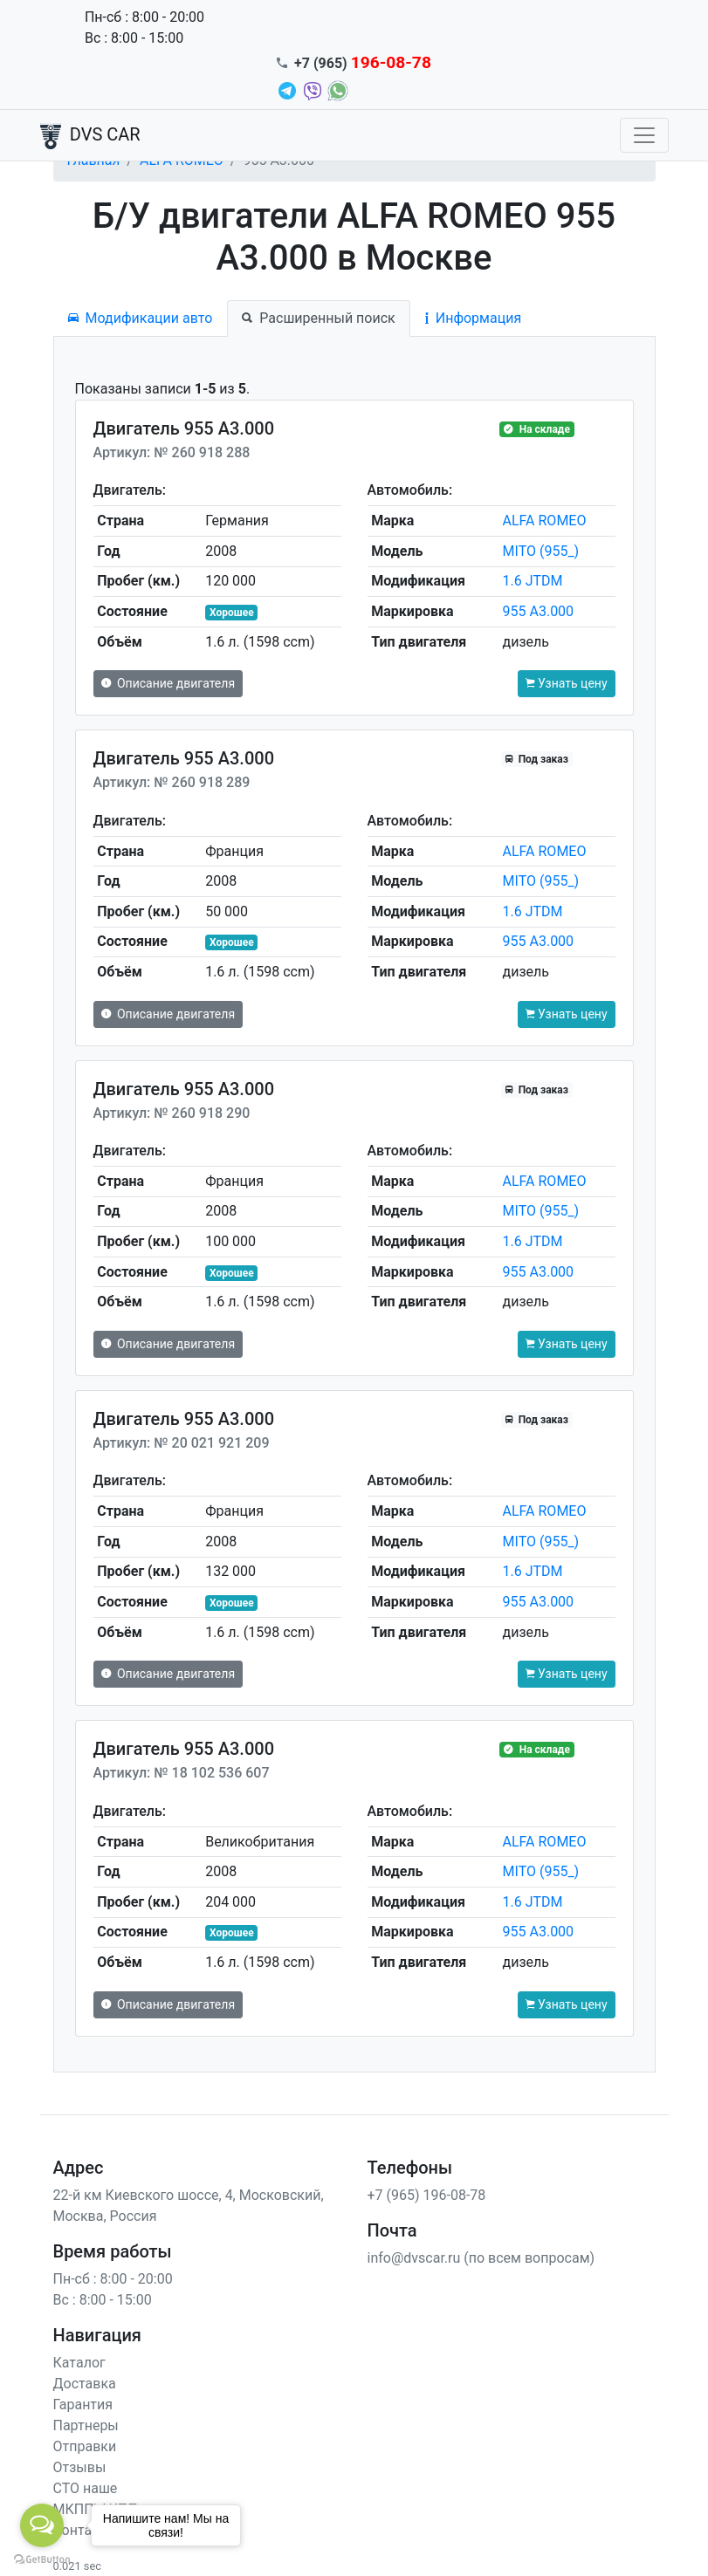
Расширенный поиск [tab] (318, 318)
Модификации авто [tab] (140, 318)
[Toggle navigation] (644, 135)
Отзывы (80, 2467)
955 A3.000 (538, 611)
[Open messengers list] (42, 2525)
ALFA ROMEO (545, 520)
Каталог (79, 2362)
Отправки (85, 2446)
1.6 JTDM (533, 580)
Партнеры (86, 2425)
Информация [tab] (473, 318)
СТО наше (85, 2488)
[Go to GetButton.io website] (42, 2558)
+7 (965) (362, 63)
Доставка (84, 2383)
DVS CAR (90, 136)
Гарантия (83, 2404)
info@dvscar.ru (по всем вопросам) (481, 2258)
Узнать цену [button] (567, 683)
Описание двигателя (168, 683)
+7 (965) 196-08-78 (427, 2195)
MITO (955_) (541, 551)
